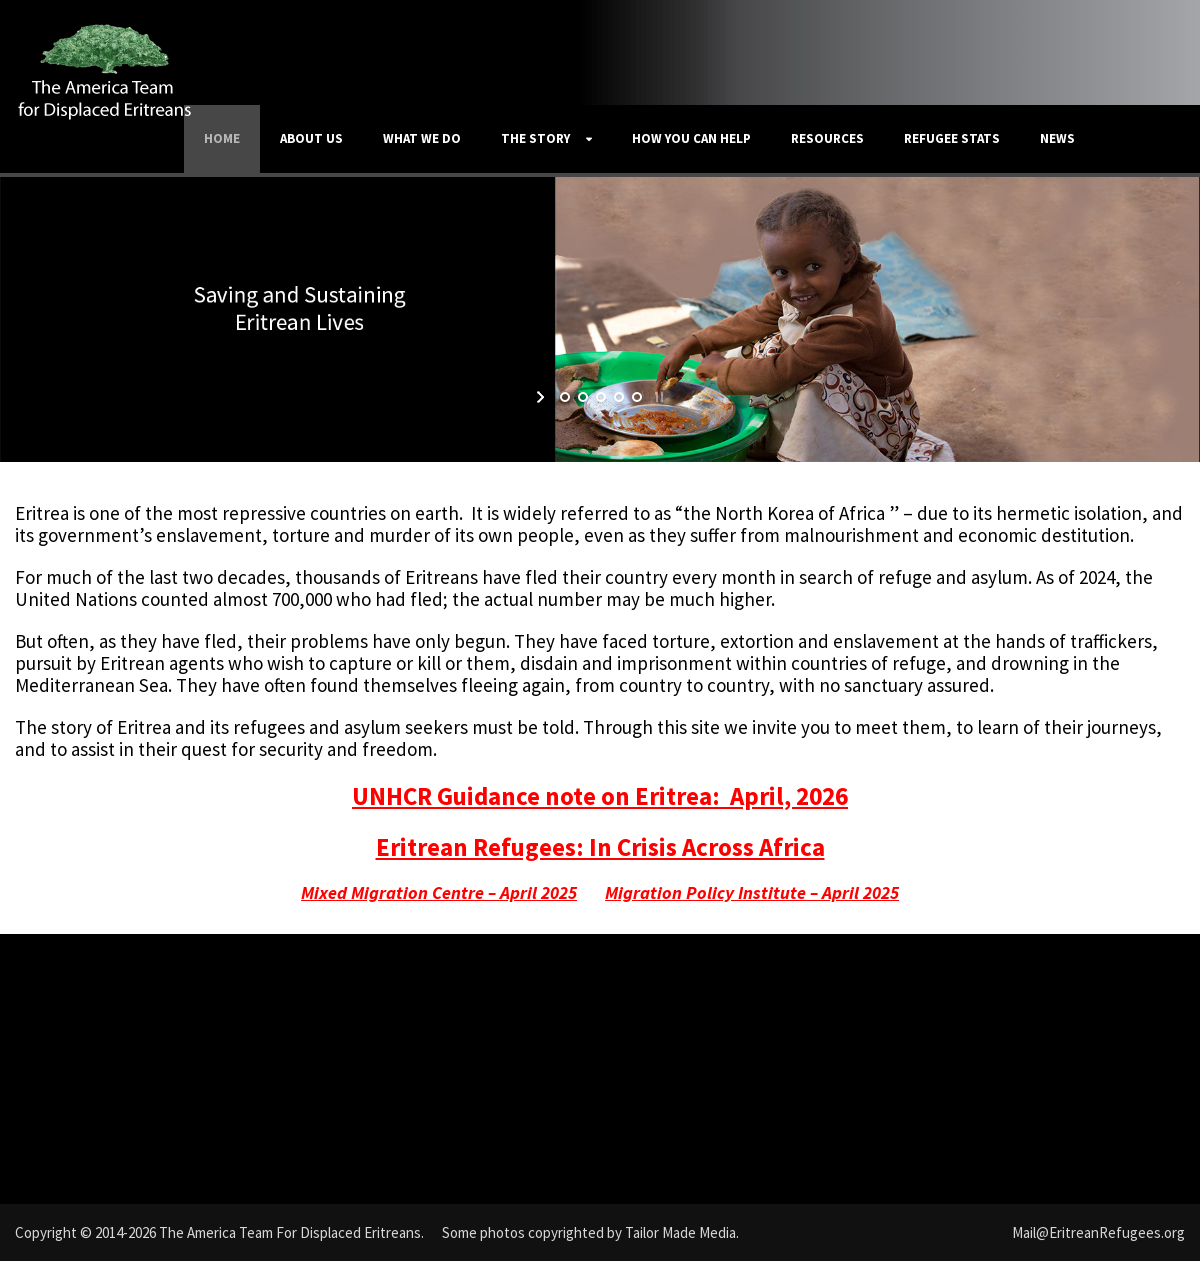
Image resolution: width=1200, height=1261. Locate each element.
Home (222, 138)
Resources (827, 138)
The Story (535, 138)
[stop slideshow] (657, 397)
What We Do (422, 138)
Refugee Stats (952, 138)
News (1057, 138)
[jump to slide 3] (600, 397)
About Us (311, 138)
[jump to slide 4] (618, 397)
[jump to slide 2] (582, 397)
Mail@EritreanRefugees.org (1098, 1232)
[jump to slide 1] (564, 397)
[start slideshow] (542, 397)
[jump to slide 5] (636, 397)
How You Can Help (691, 138)
